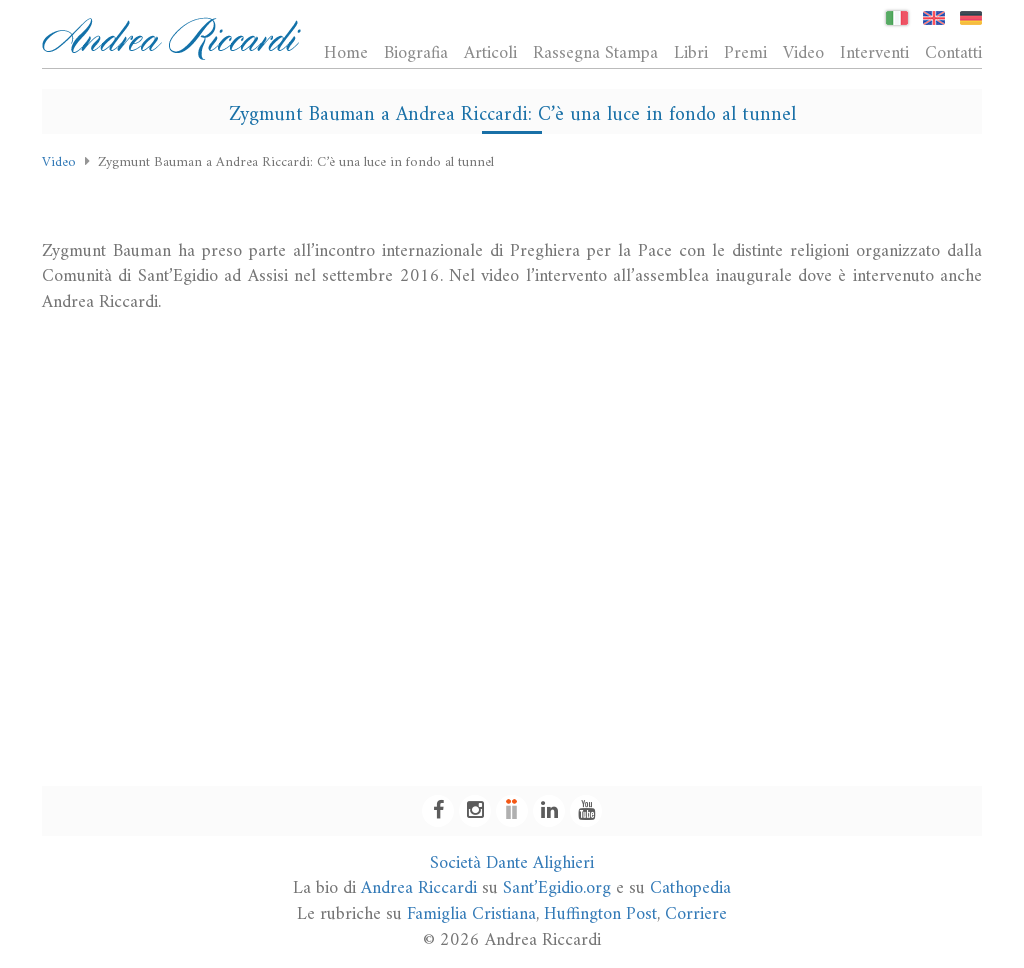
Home (346, 53)
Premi (745, 53)
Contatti (953, 53)
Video (803, 53)
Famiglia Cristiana (471, 914)
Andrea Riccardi (419, 888)
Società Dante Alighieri (512, 863)
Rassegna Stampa (595, 53)
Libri (691, 53)
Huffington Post (600, 914)
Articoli (490, 53)
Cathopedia (690, 888)
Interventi (874, 53)
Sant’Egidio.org (557, 888)
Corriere (696, 914)
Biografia (416, 53)
